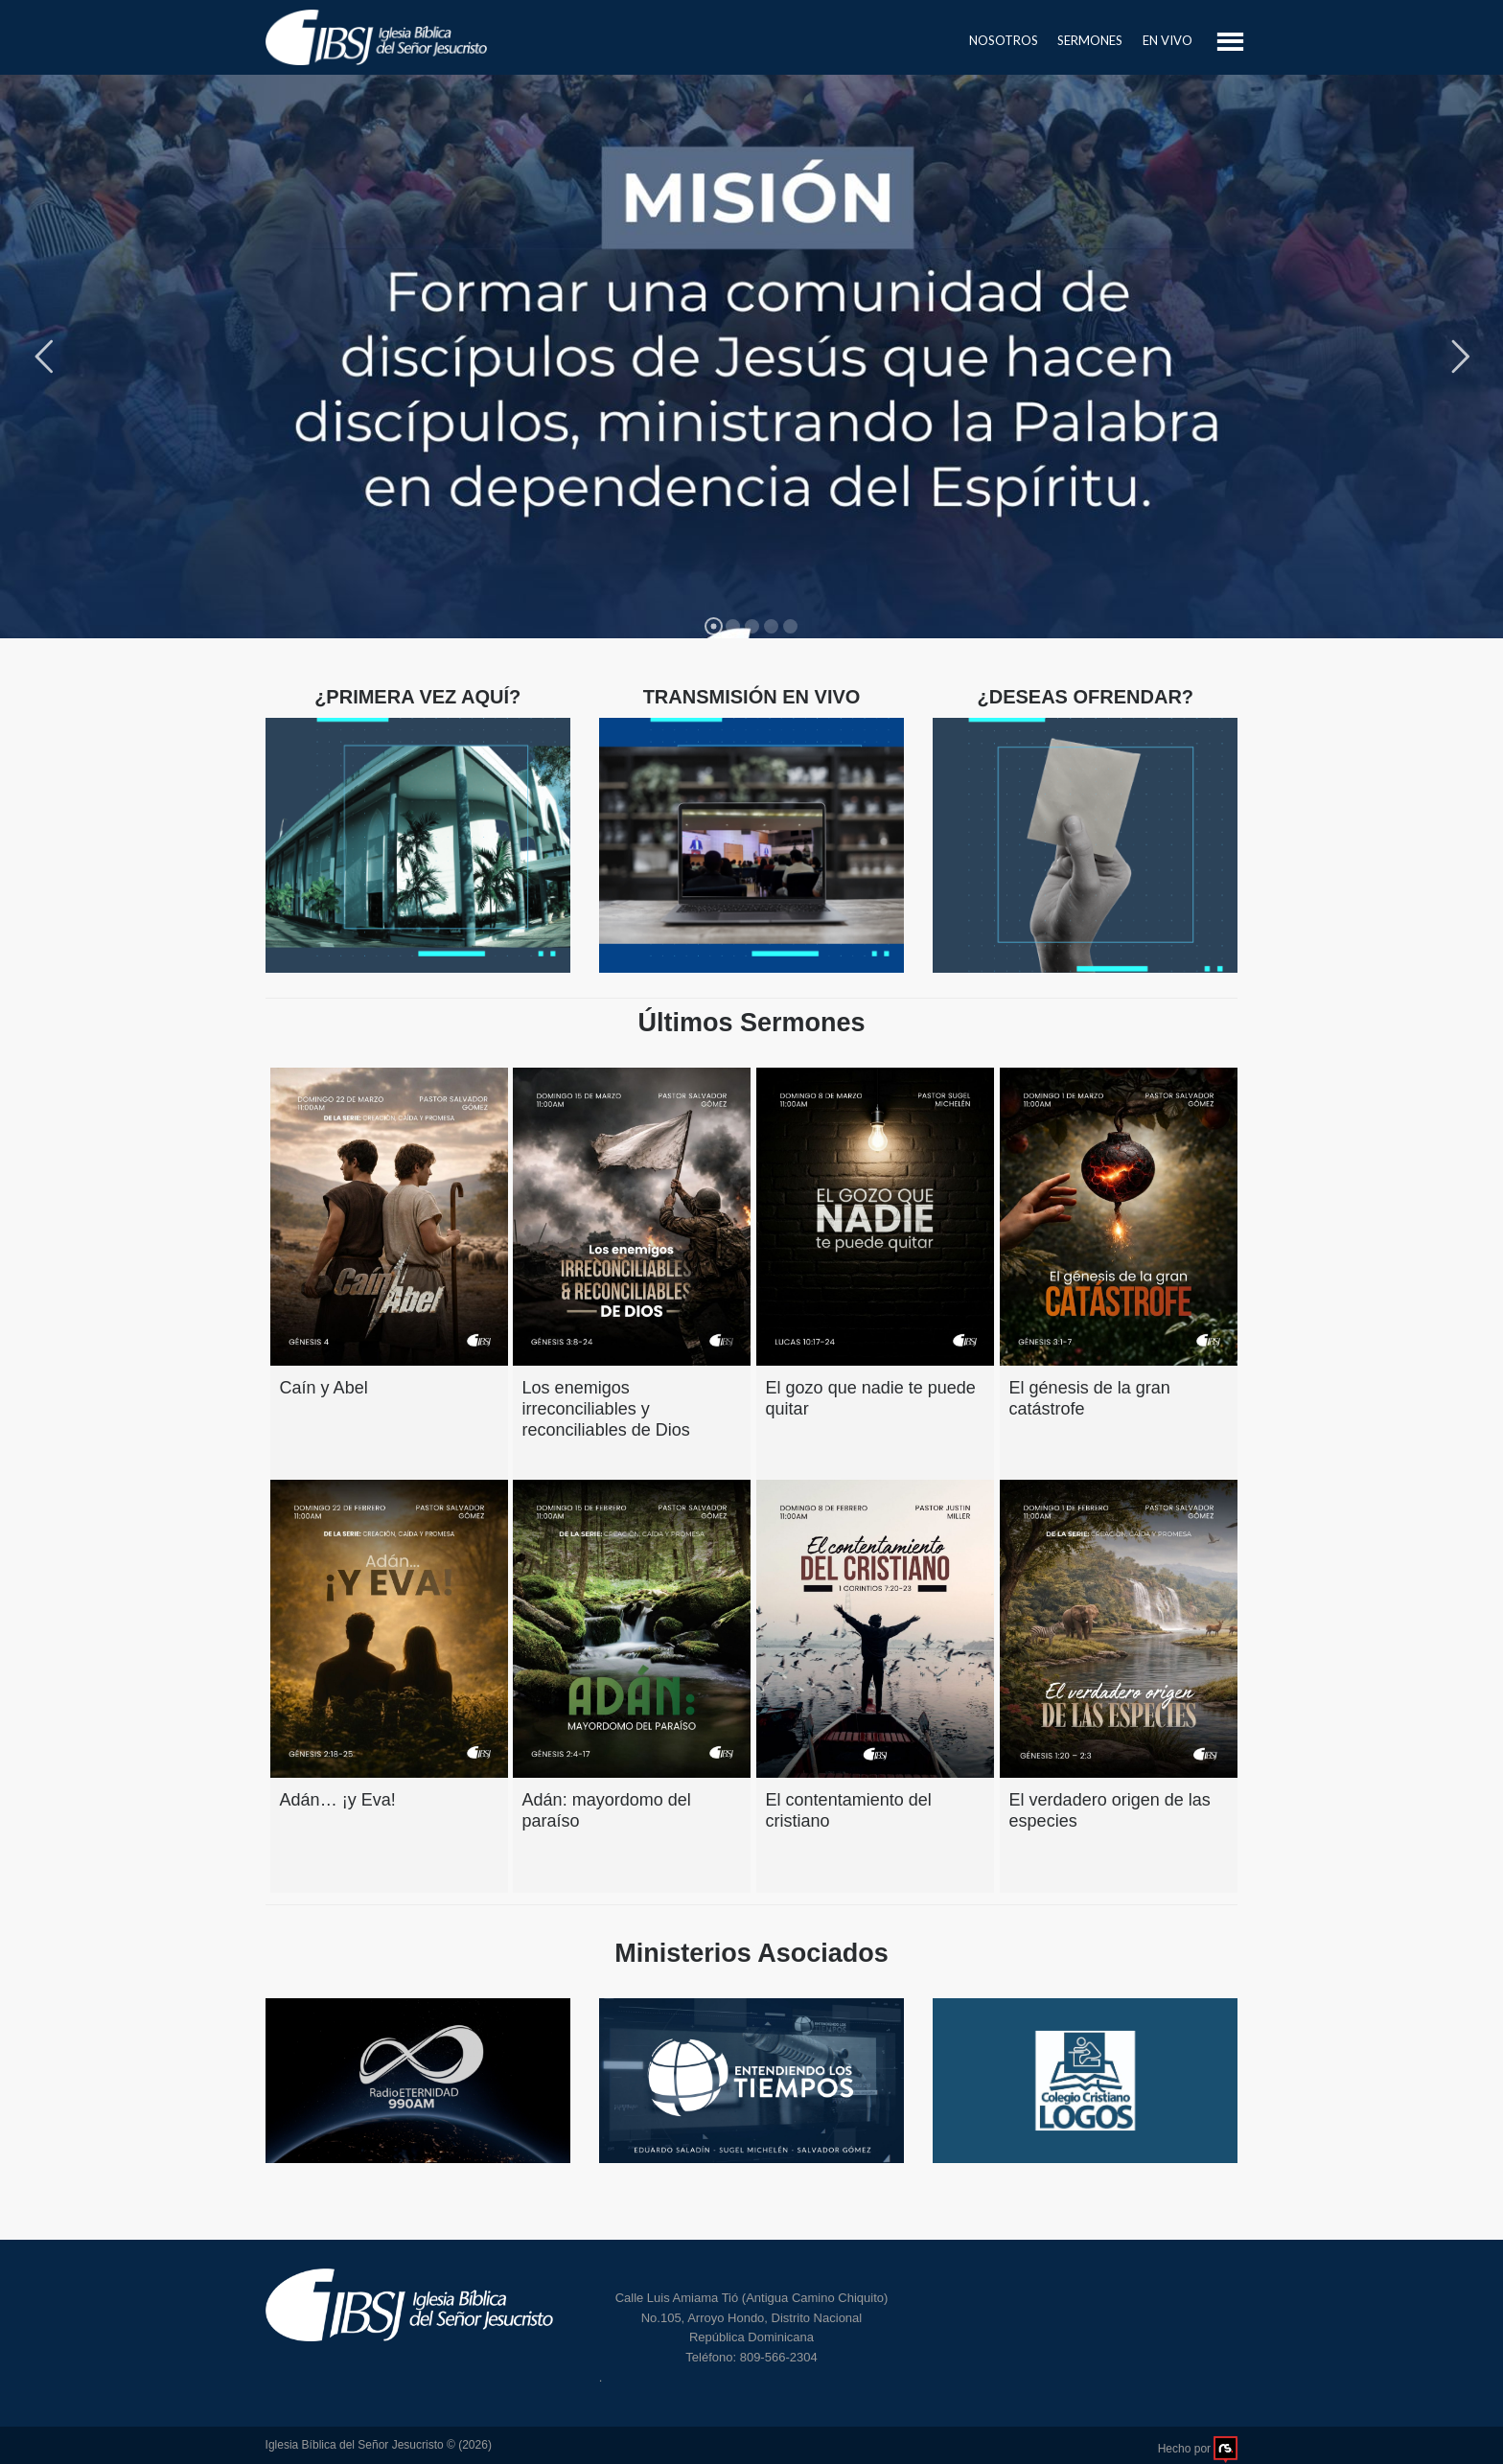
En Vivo (1167, 40)
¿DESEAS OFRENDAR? (1085, 696)
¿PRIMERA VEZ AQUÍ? (417, 696)
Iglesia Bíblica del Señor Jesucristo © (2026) (379, 2445)
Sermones (1089, 40)
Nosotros (1003, 40)
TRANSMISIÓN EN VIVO (752, 696)
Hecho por (1198, 2448)
